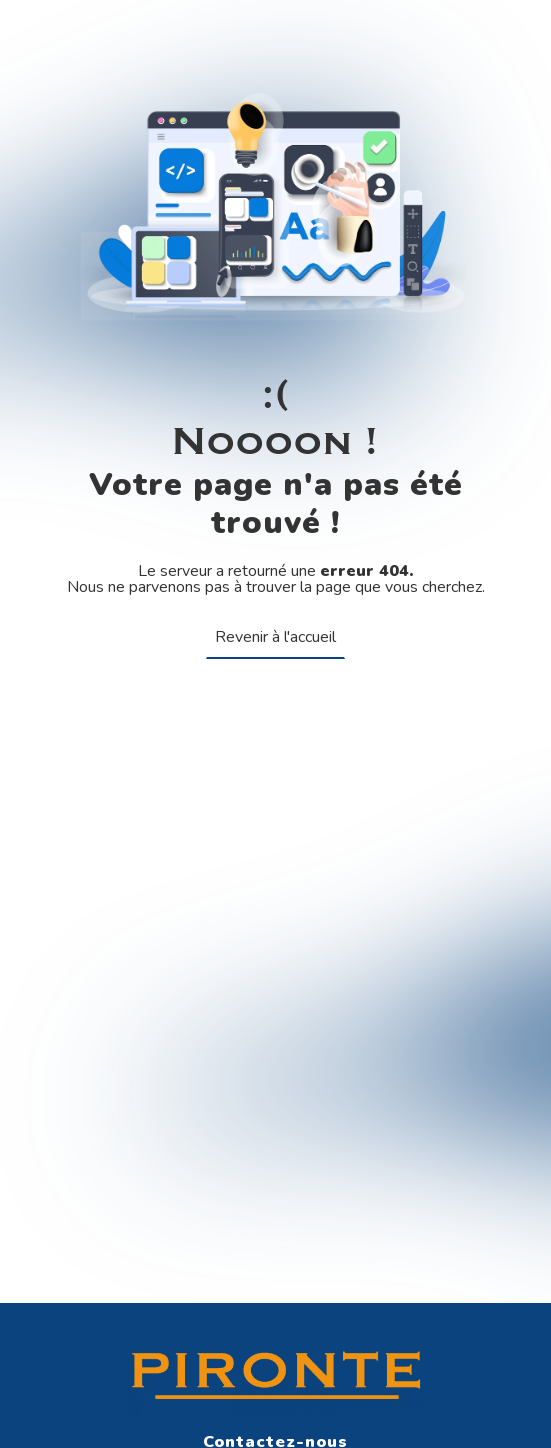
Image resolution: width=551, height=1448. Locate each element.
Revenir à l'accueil (275, 637)
